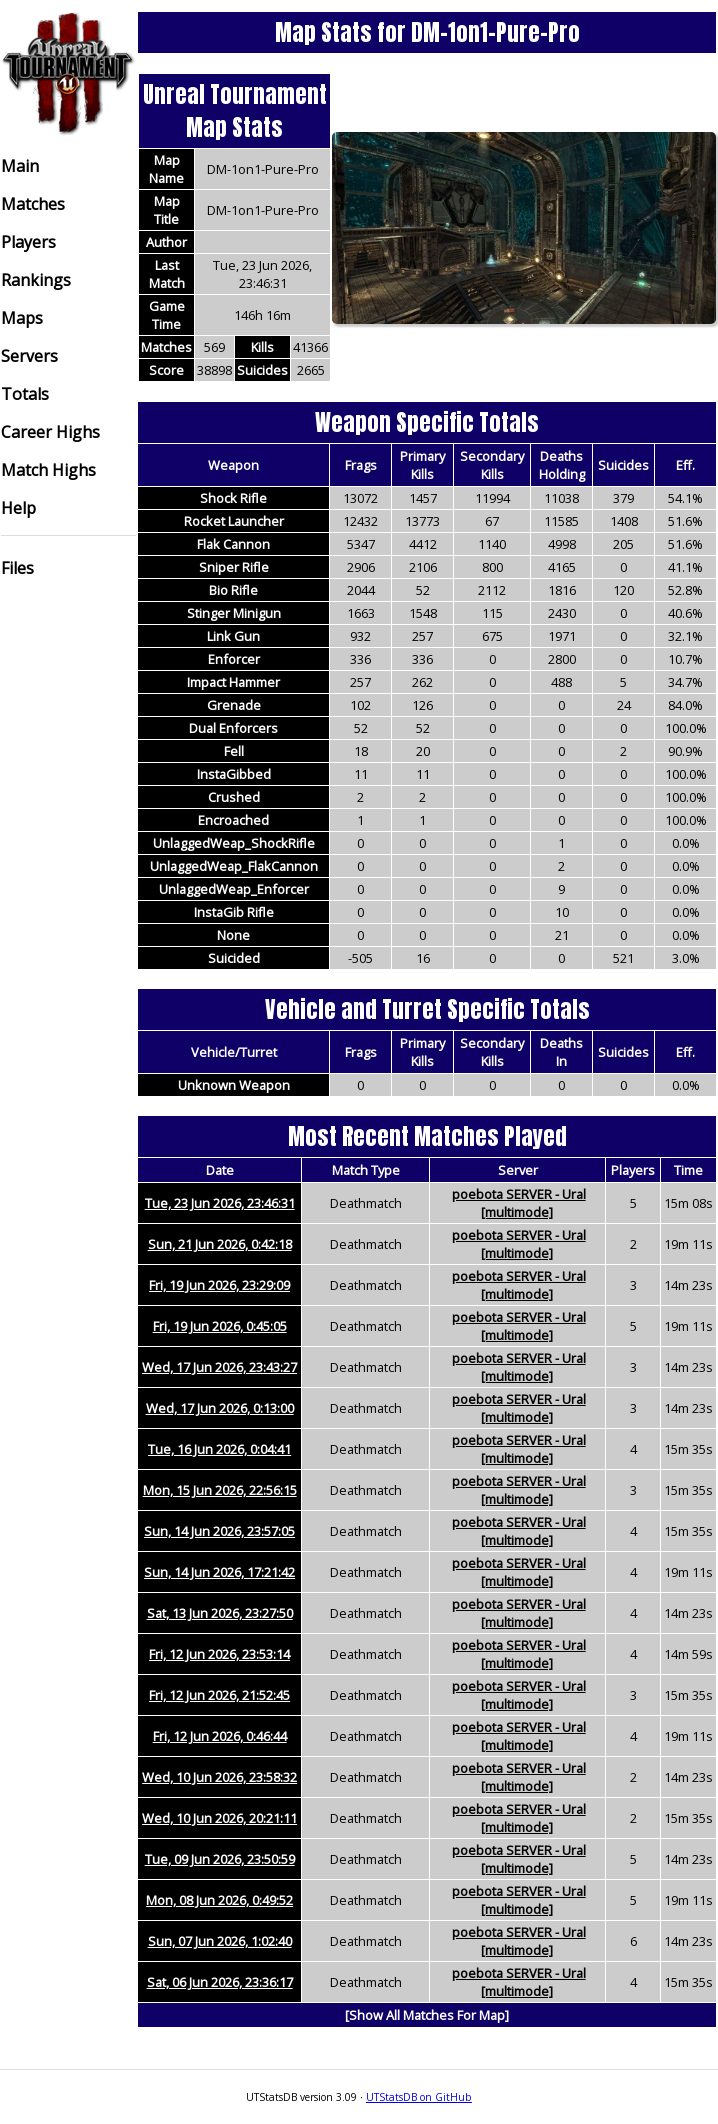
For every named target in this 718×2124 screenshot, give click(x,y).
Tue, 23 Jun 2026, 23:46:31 (220, 1203)
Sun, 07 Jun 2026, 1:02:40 (220, 1941)
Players (28, 242)
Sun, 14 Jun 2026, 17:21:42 (219, 1572)
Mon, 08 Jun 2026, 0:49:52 (219, 1900)
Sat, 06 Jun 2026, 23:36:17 (220, 1982)
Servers (29, 356)
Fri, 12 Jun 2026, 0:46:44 (220, 1736)
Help (18, 508)
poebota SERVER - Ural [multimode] (519, 1203)
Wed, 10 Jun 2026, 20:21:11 (219, 1818)
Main (20, 166)
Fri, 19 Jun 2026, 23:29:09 (219, 1285)
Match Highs (48, 470)
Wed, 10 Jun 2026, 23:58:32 (219, 1777)
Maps (22, 318)
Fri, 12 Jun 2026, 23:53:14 (219, 1654)
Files (17, 568)
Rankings (36, 280)
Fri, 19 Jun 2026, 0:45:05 (220, 1326)
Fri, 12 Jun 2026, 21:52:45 (219, 1695)
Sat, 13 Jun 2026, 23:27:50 (220, 1613)
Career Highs (50, 432)
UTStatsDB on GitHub (419, 2097)
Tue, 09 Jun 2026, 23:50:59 (220, 1859)
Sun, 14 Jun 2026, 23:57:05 (219, 1531)
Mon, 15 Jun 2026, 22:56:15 (220, 1490)
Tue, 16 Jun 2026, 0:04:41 (219, 1449)
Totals (25, 394)
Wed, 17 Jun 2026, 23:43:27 (219, 1367)
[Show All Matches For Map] (427, 2015)
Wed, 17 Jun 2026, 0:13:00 (220, 1408)
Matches (33, 204)
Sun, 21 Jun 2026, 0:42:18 (220, 1244)
